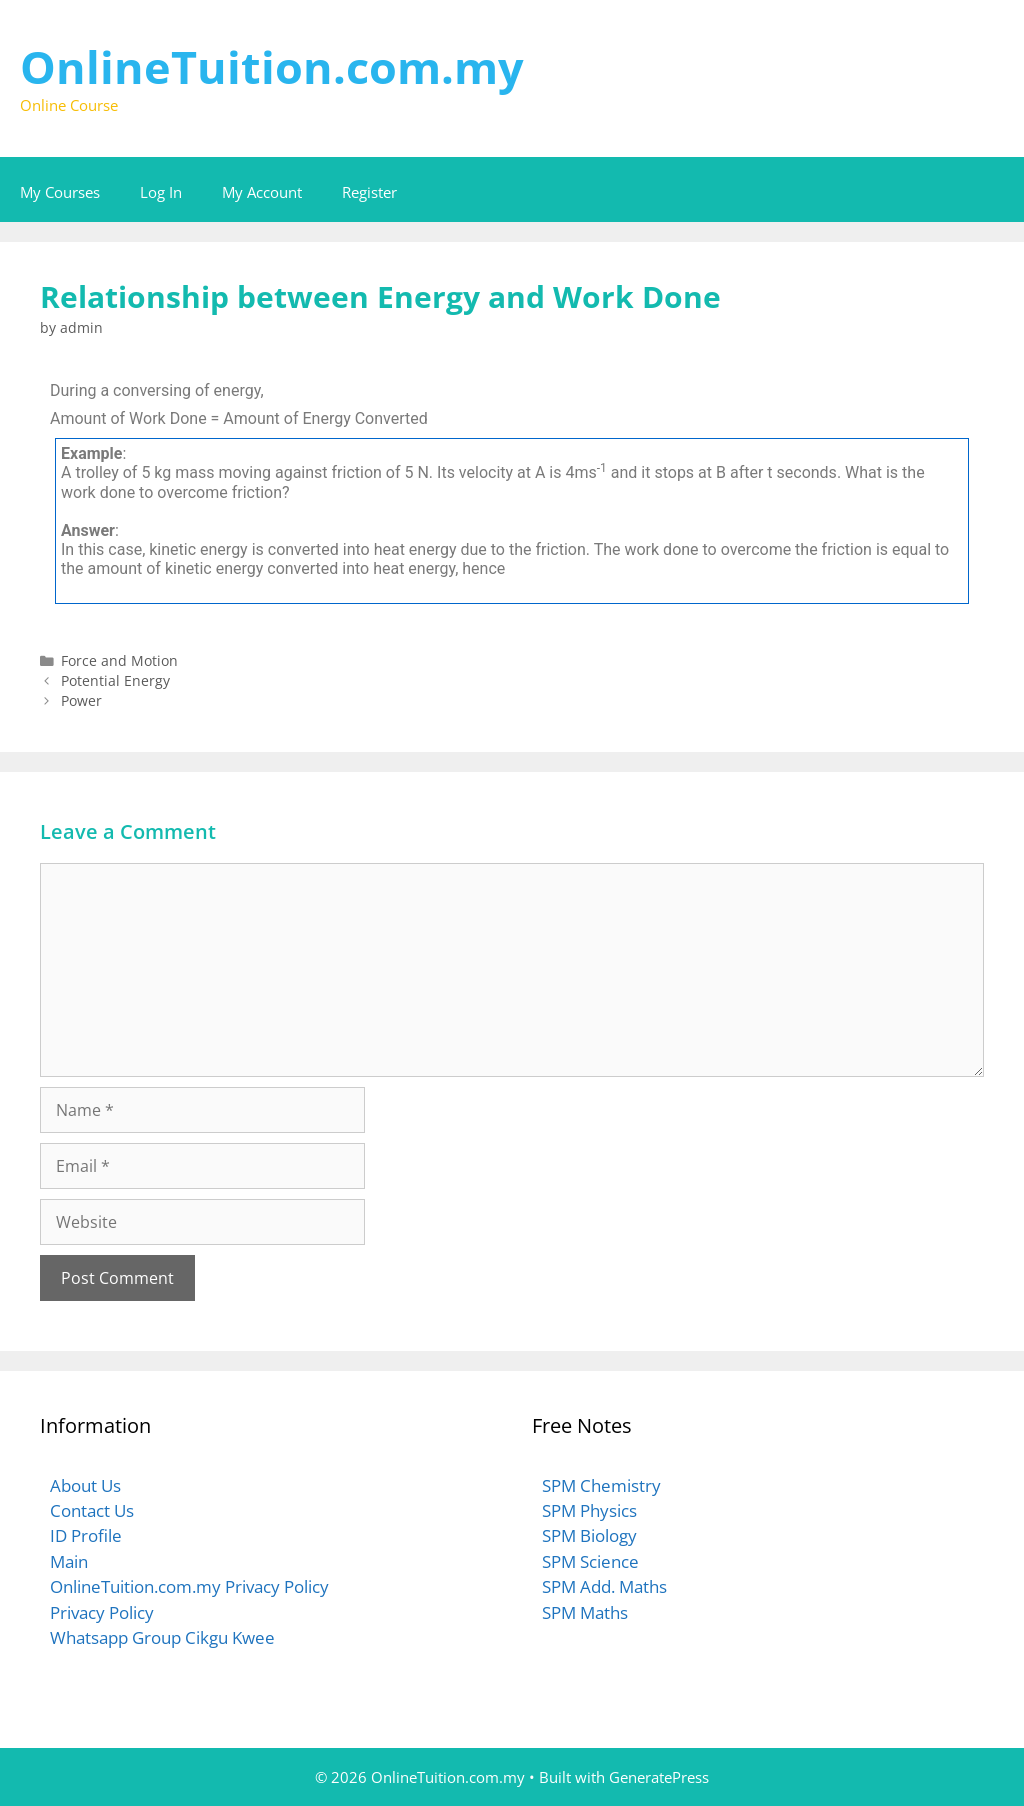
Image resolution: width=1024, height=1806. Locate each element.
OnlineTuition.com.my (272, 66)
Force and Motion (119, 660)
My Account (262, 192)
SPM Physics (589, 1510)
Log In (161, 192)
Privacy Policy (102, 1612)
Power (81, 700)
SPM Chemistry (601, 1485)
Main (69, 1561)
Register (369, 192)
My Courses (60, 192)
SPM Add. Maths (604, 1586)
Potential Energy (115, 680)
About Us (85, 1485)
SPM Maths (585, 1612)
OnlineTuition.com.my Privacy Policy (189, 1586)
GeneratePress (659, 1777)
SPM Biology (589, 1535)
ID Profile (86, 1535)
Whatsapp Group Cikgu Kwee (162, 1637)
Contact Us (92, 1510)
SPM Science (590, 1561)
